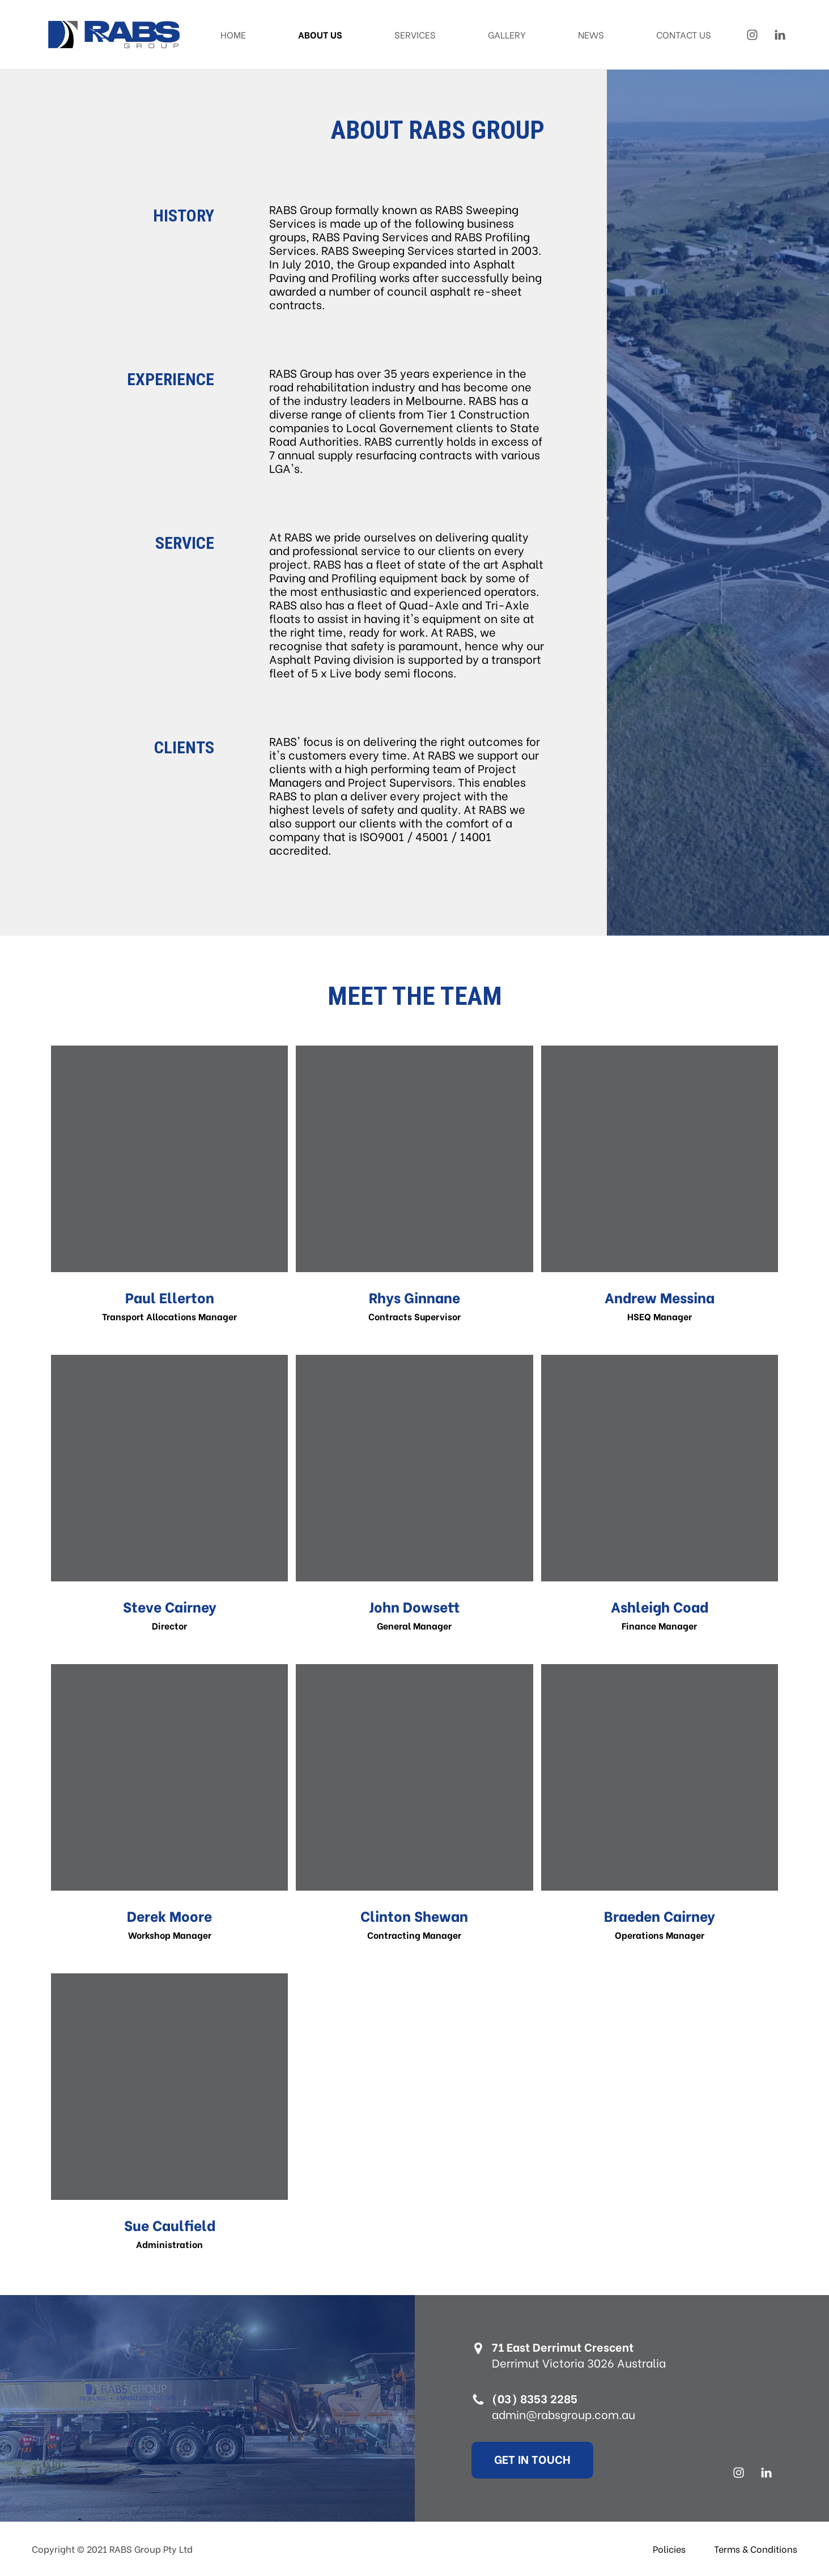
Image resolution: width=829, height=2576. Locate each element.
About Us (320, 34)
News (591, 34)
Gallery (507, 34)
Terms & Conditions (755, 2548)
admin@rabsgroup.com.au (574, 2414)
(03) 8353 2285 (545, 2398)
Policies (669, 2548)
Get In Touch (543, 2458)
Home (233, 34)
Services (415, 34)
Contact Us (683, 34)
